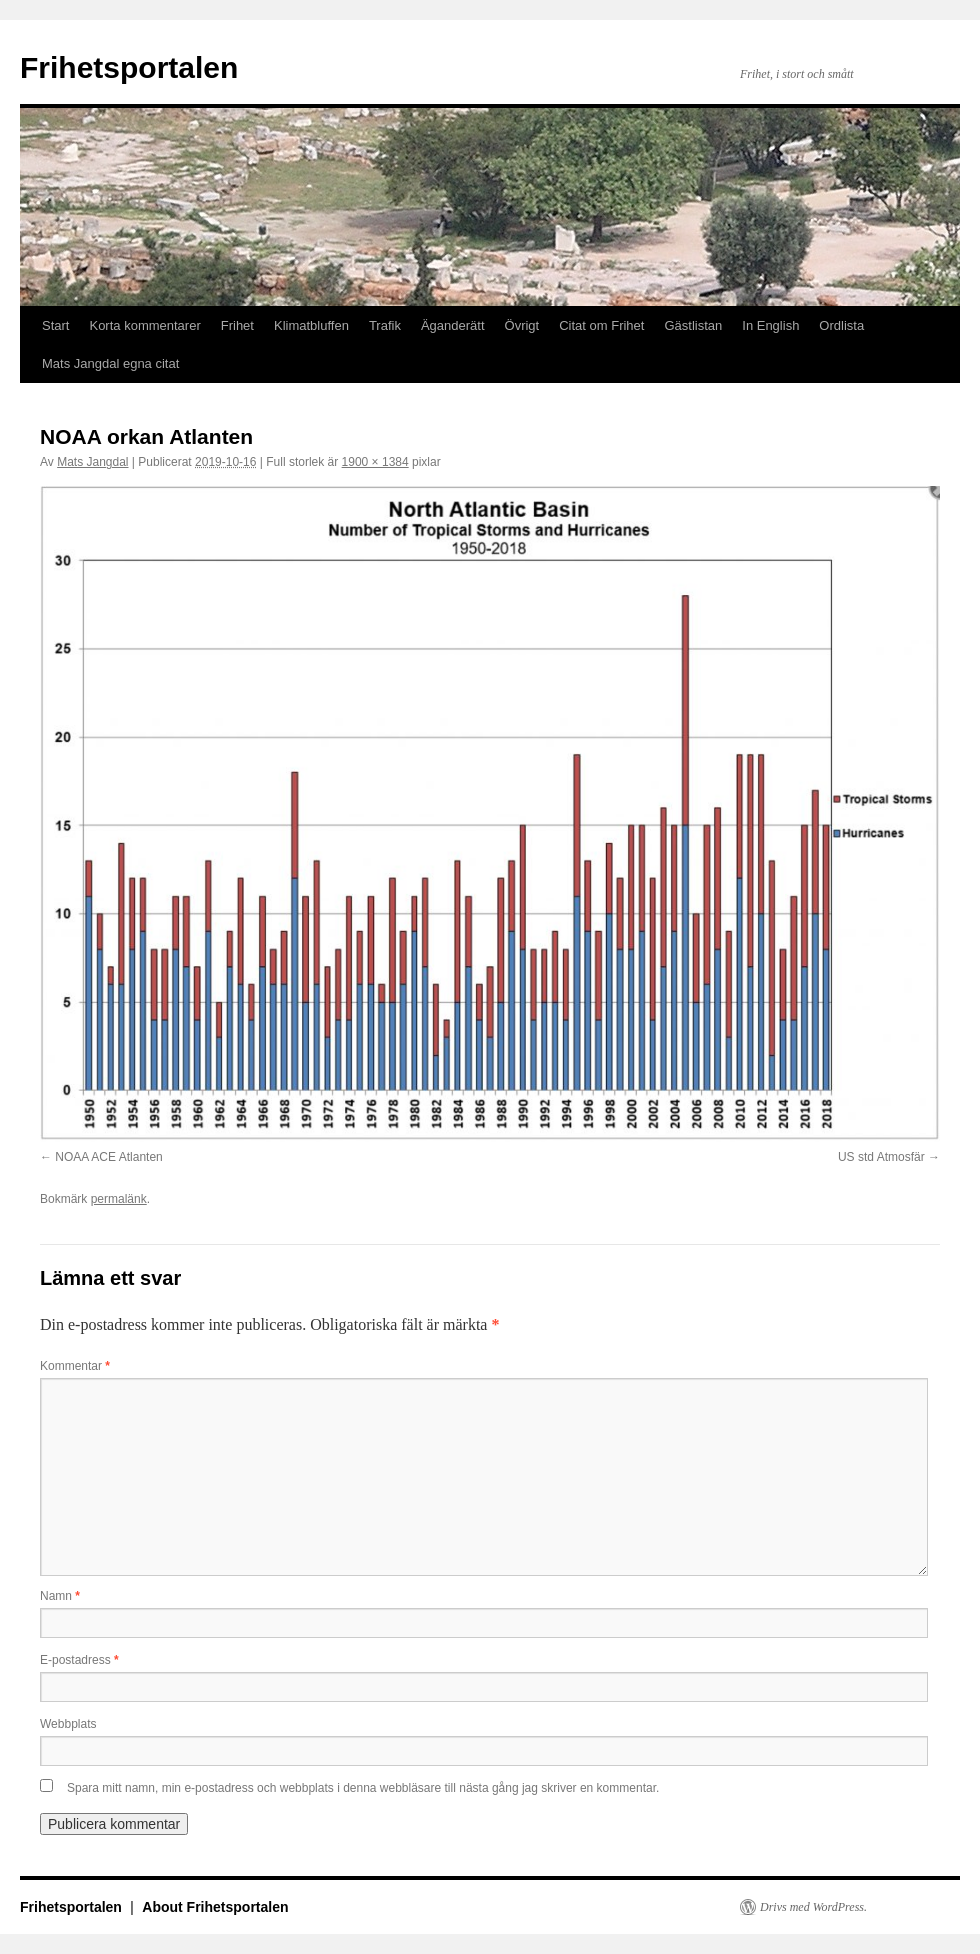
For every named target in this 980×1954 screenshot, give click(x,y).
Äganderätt (453, 325)
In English (770, 325)
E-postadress (79, 1660)
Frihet (237, 325)
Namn (60, 1596)
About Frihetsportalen (215, 1907)
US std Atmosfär (881, 1157)
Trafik (385, 325)
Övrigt (522, 325)
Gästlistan (693, 325)
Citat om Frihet (601, 325)
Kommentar (75, 1366)
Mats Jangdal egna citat (110, 363)
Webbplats (68, 1724)
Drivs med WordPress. (813, 1907)
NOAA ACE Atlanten (108, 1157)
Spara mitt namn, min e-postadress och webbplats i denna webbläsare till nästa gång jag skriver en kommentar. (363, 1788)
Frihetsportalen (129, 67)
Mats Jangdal (92, 462)
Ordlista (841, 325)
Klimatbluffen (311, 325)
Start (55, 325)
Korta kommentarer (144, 325)
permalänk (119, 1199)
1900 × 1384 (375, 462)
